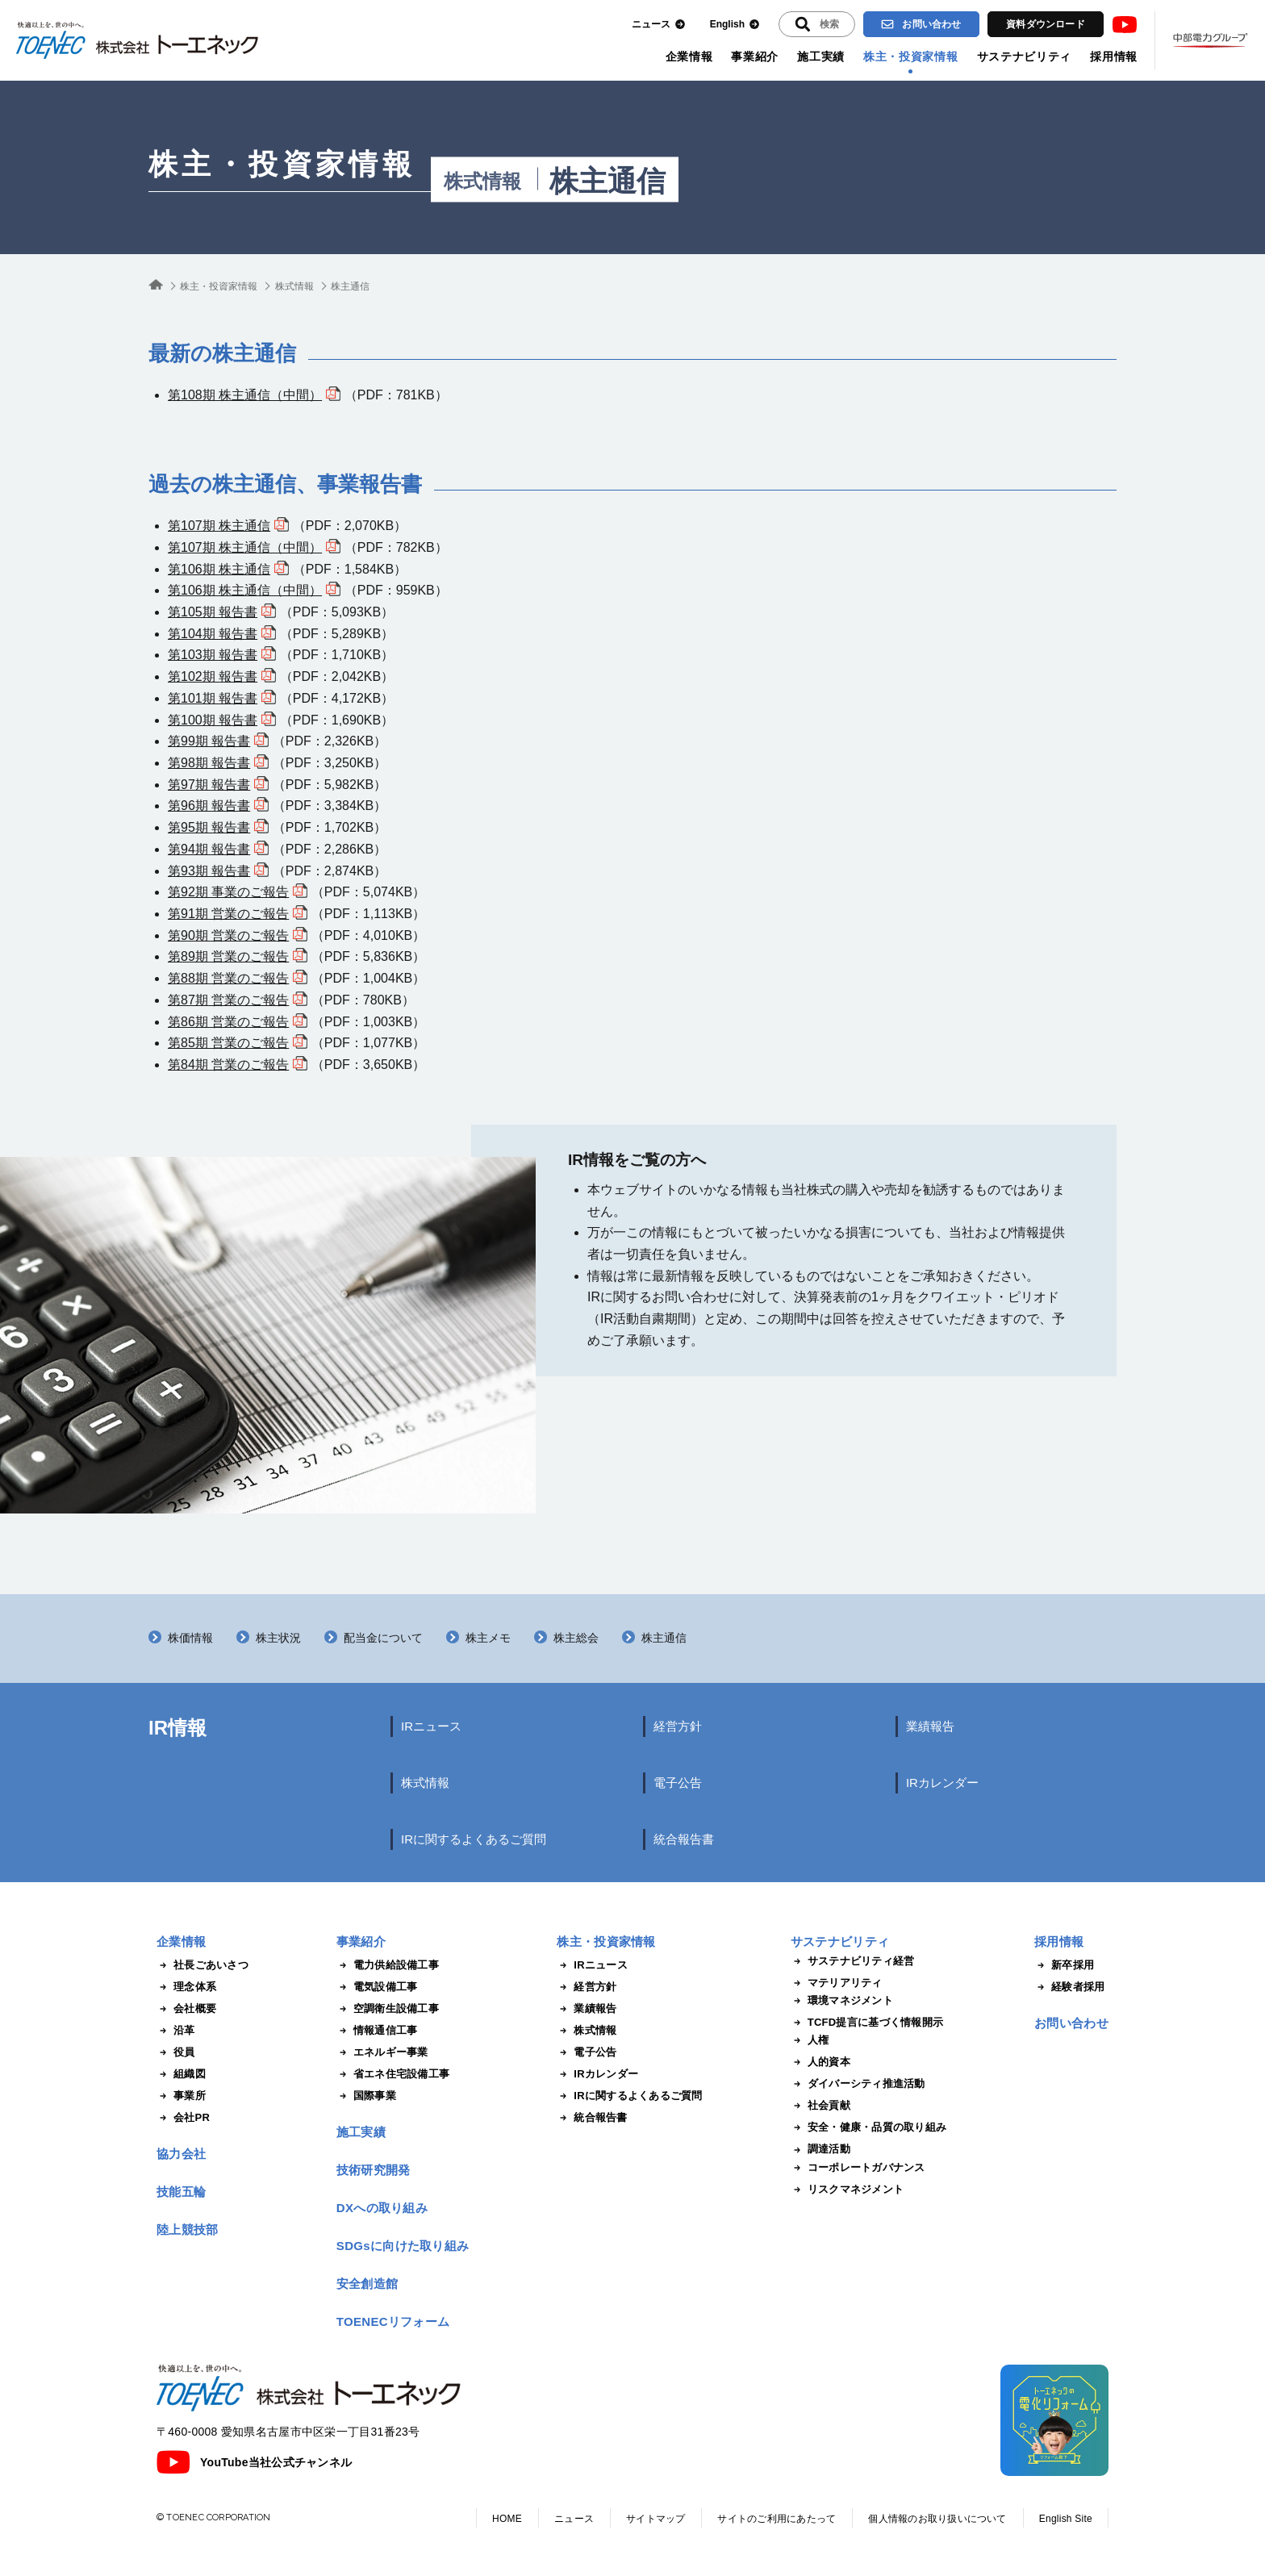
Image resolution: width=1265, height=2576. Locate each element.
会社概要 (186, 2008)
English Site (1065, 2518)
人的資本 (820, 2062)
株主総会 (576, 1637)
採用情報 (1114, 56)
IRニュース (431, 1726)
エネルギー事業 (382, 2052)
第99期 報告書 (209, 741)
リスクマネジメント (847, 2189)
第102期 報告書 (212, 676)
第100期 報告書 (212, 720)
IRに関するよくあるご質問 (473, 1839)
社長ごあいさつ (202, 1965)
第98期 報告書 (209, 763)
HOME (507, 2518)
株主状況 (278, 1637)
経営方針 (677, 1726)
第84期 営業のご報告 (228, 1064)
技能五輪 (181, 2191)
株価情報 (190, 1637)
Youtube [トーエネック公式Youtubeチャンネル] (1125, 24)
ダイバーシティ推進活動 (858, 2083)
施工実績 (821, 56)
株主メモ (488, 1637)
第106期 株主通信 (219, 569)
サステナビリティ (1024, 56)
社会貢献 (820, 2105)
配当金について (383, 1637)
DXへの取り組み (382, 2208)
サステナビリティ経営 (853, 1961)
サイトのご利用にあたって (776, 2518)
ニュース (659, 25)
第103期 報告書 (212, 655)
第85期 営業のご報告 (228, 1043)
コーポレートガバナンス (858, 2167)
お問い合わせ (921, 24)
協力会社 (181, 2154)
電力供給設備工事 (387, 1965)
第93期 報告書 (209, 871)
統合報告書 (683, 1839)
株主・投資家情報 (910, 56)
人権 (810, 2040)
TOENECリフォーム (393, 2321)
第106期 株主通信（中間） (245, 590)
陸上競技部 (188, 2229)
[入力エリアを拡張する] (817, 24)
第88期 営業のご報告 (228, 978)
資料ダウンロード (1045, 24)
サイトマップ (655, 2518)
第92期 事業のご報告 (228, 892)
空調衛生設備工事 (387, 2008)
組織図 (181, 2074)
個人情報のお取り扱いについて (937, 2518)
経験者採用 (1069, 1987)
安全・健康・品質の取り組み (868, 2127)
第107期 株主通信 (219, 525)
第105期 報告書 (212, 612)
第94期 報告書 (209, 849)
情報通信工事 (377, 2030)
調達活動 (820, 2149)
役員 (176, 2052)
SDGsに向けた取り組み (402, 2245)
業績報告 (930, 1726)
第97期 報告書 (209, 784)
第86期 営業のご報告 (228, 1022)
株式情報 (482, 182)
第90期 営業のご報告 (228, 935)
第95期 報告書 (209, 827)
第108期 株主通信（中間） (245, 395)
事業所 (181, 2096)
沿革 (176, 2030)
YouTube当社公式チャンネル (254, 2462)
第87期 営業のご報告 (228, 1000)
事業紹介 (755, 56)
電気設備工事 (377, 1987)
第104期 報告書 (212, 634)
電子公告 (677, 1782)
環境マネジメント (842, 2000)
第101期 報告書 (212, 698)
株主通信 (664, 1637)
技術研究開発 (373, 2170)
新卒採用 (1064, 1965)
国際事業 (366, 2096)
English (735, 25)
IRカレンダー (942, 1782)
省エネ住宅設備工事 (392, 2074)
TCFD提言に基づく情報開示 (867, 2022)
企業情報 (689, 56)
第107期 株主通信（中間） (245, 547)
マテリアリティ (837, 1983)
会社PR (183, 2117)
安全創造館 (367, 2283)
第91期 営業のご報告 (228, 914)
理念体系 (186, 1987)
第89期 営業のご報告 (228, 956)
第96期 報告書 (209, 805)
